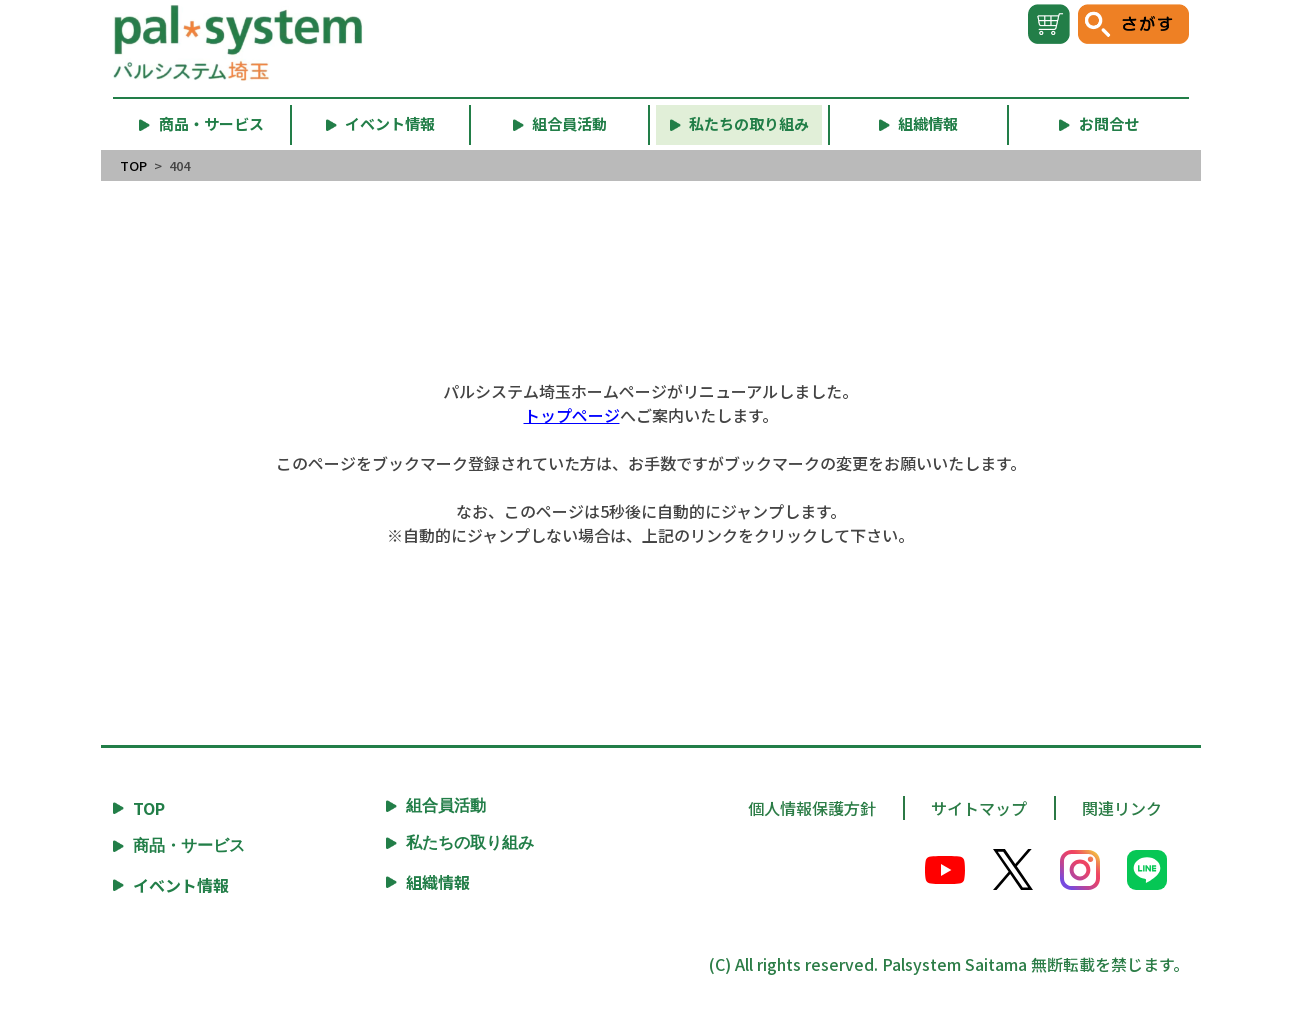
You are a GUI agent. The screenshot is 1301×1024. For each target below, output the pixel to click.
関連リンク (1122, 808)
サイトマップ (979, 808)
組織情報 (438, 882)
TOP (133, 165)
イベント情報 (181, 885)
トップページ (572, 415)
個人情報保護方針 (812, 808)
